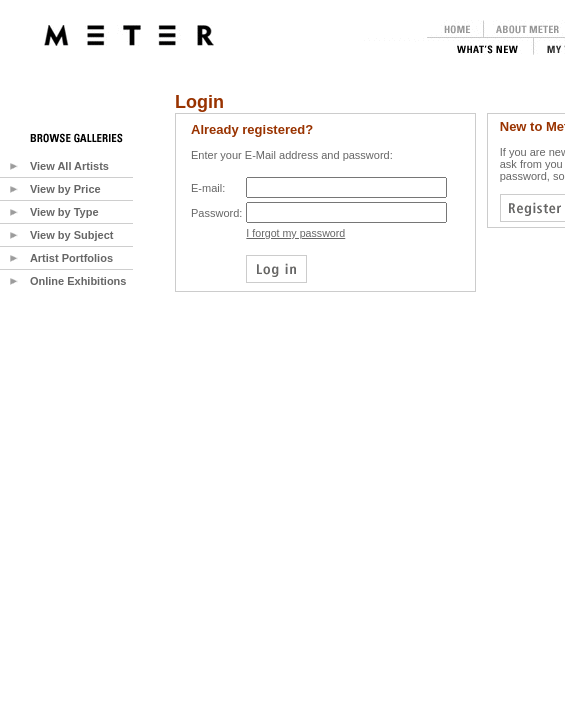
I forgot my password (295, 233)
